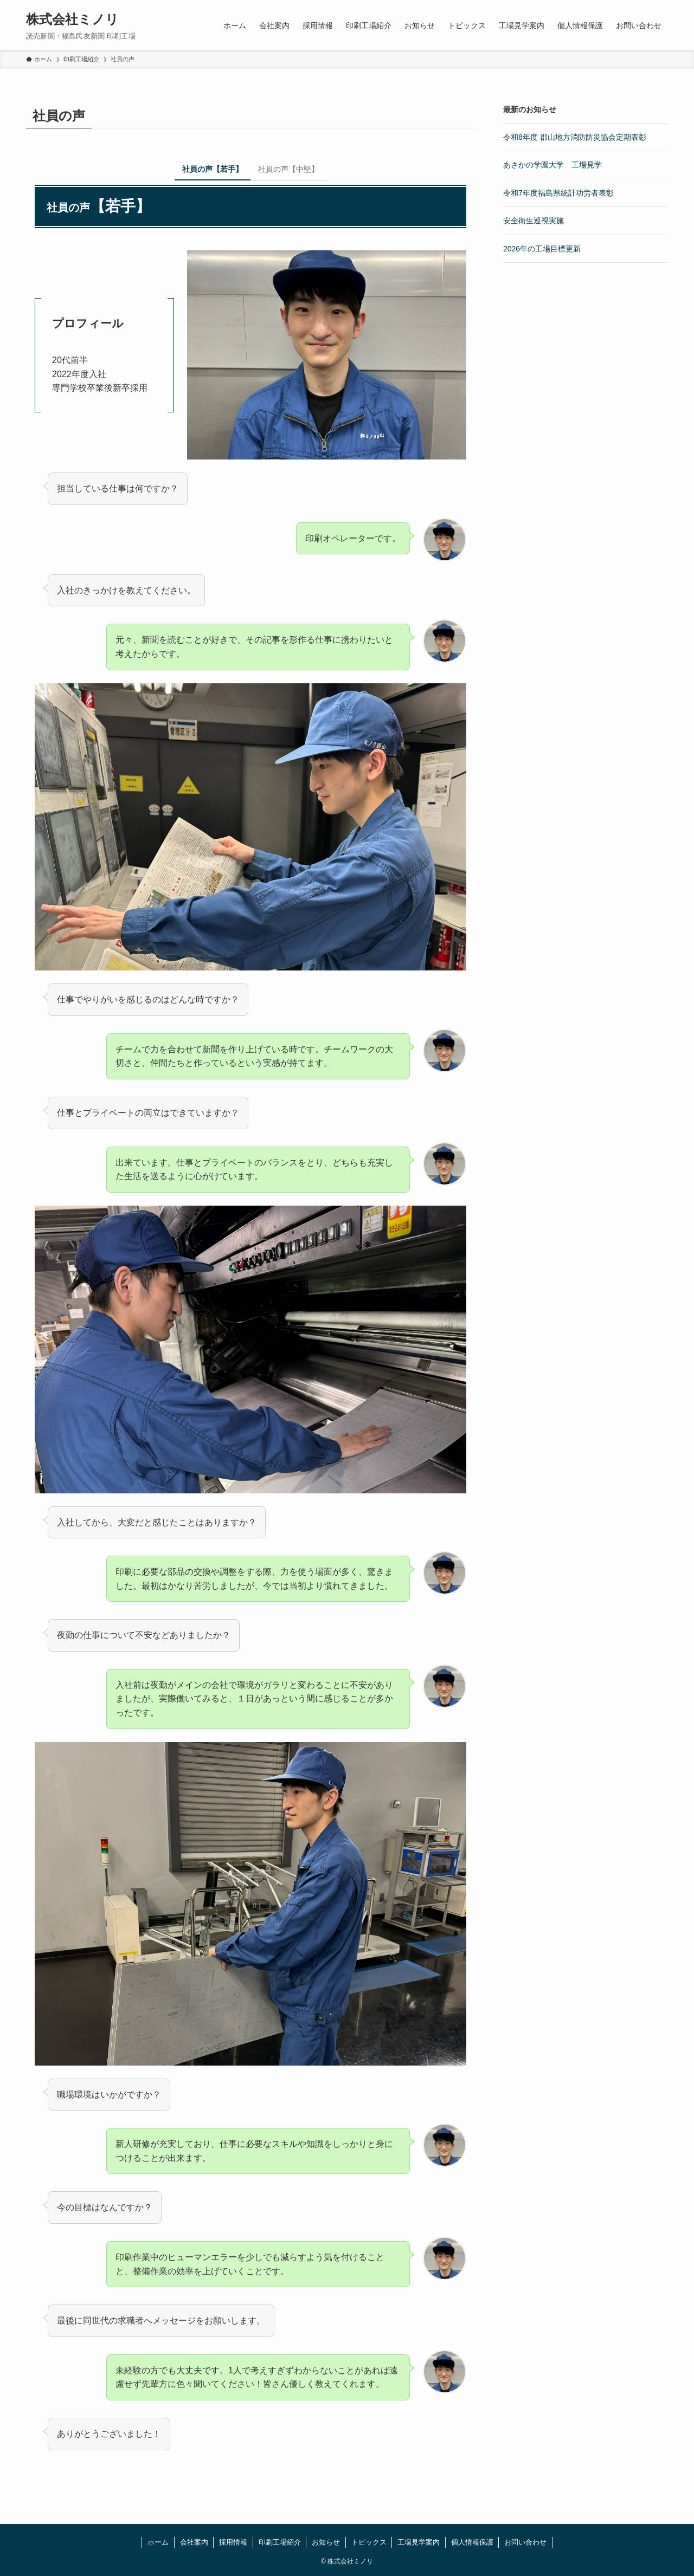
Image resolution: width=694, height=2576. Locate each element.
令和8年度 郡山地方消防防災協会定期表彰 (574, 137)
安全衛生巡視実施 (533, 220)
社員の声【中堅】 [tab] (288, 169)
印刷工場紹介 (280, 2542)
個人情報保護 (472, 2542)
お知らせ (326, 2542)
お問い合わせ (525, 2542)
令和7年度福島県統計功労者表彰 (558, 193)
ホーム (158, 2542)
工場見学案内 (418, 2542)
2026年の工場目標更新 (542, 248)
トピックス (369, 2542)
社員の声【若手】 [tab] (212, 169)
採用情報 (233, 2542)
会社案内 (194, 2542)
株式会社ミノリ (72, 19)
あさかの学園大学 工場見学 (552, 164)
